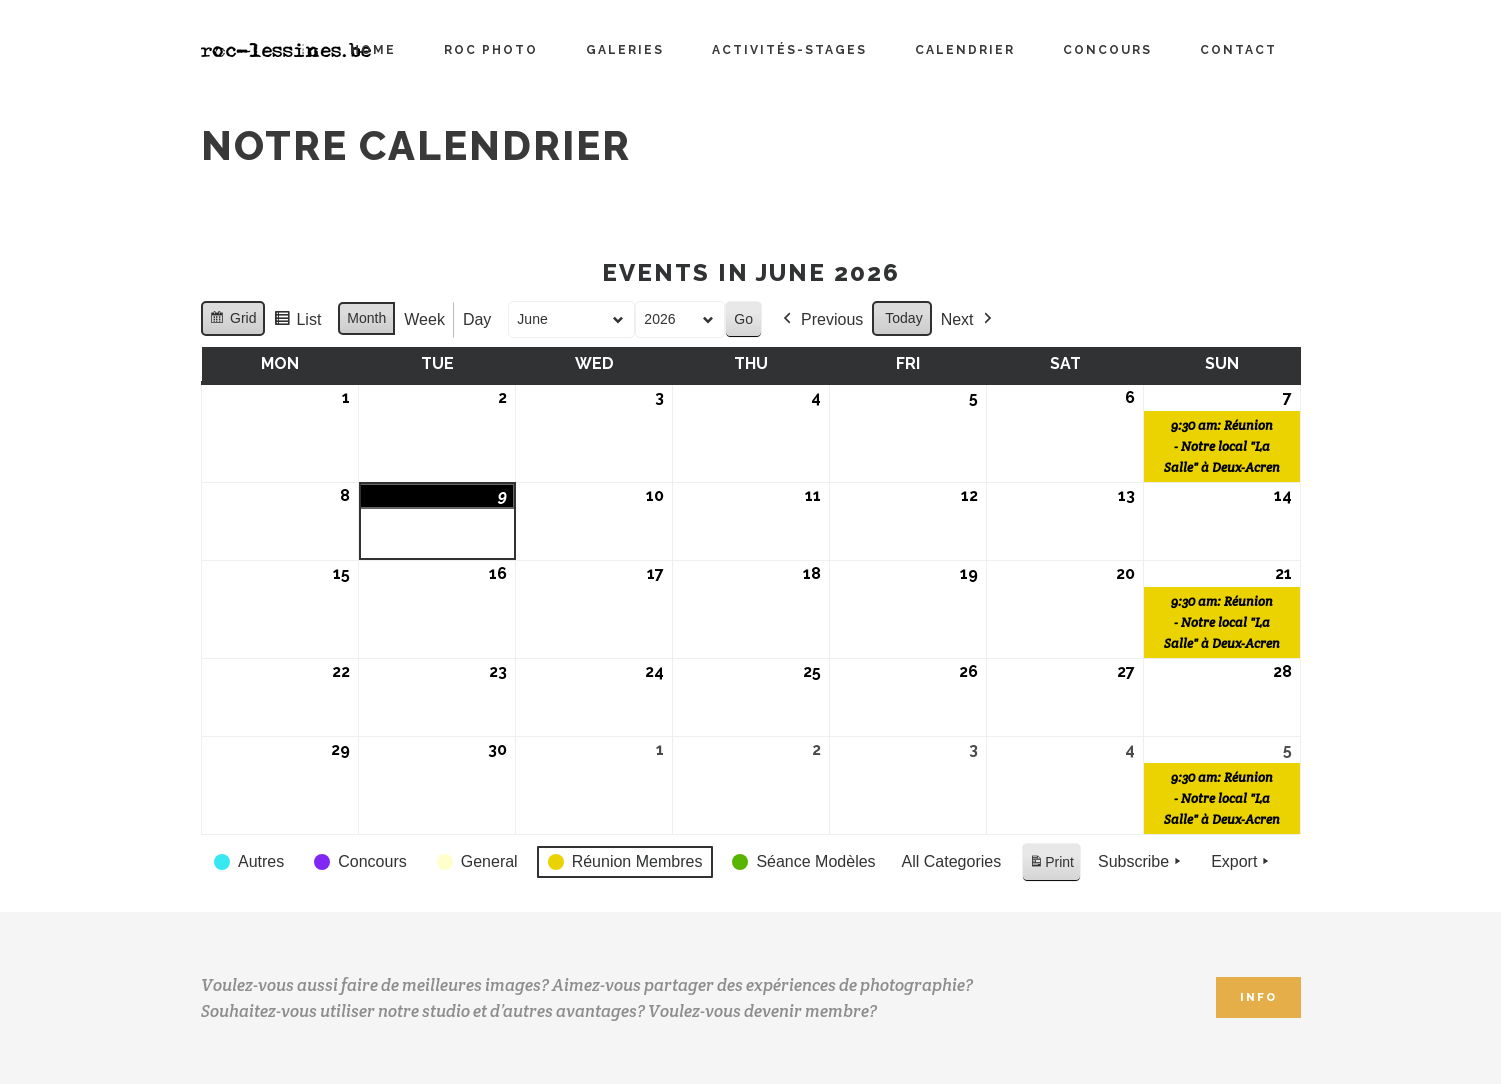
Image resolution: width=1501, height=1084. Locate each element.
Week (424, 319)
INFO (1258, 997)
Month (366, 318)
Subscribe (1140, 862)
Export (1242, 862)
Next (967, 320)
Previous (821, 320)
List (297, 322)
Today (903, 318)
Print (1051, 865)
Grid (232, 321)
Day (476, 319)
